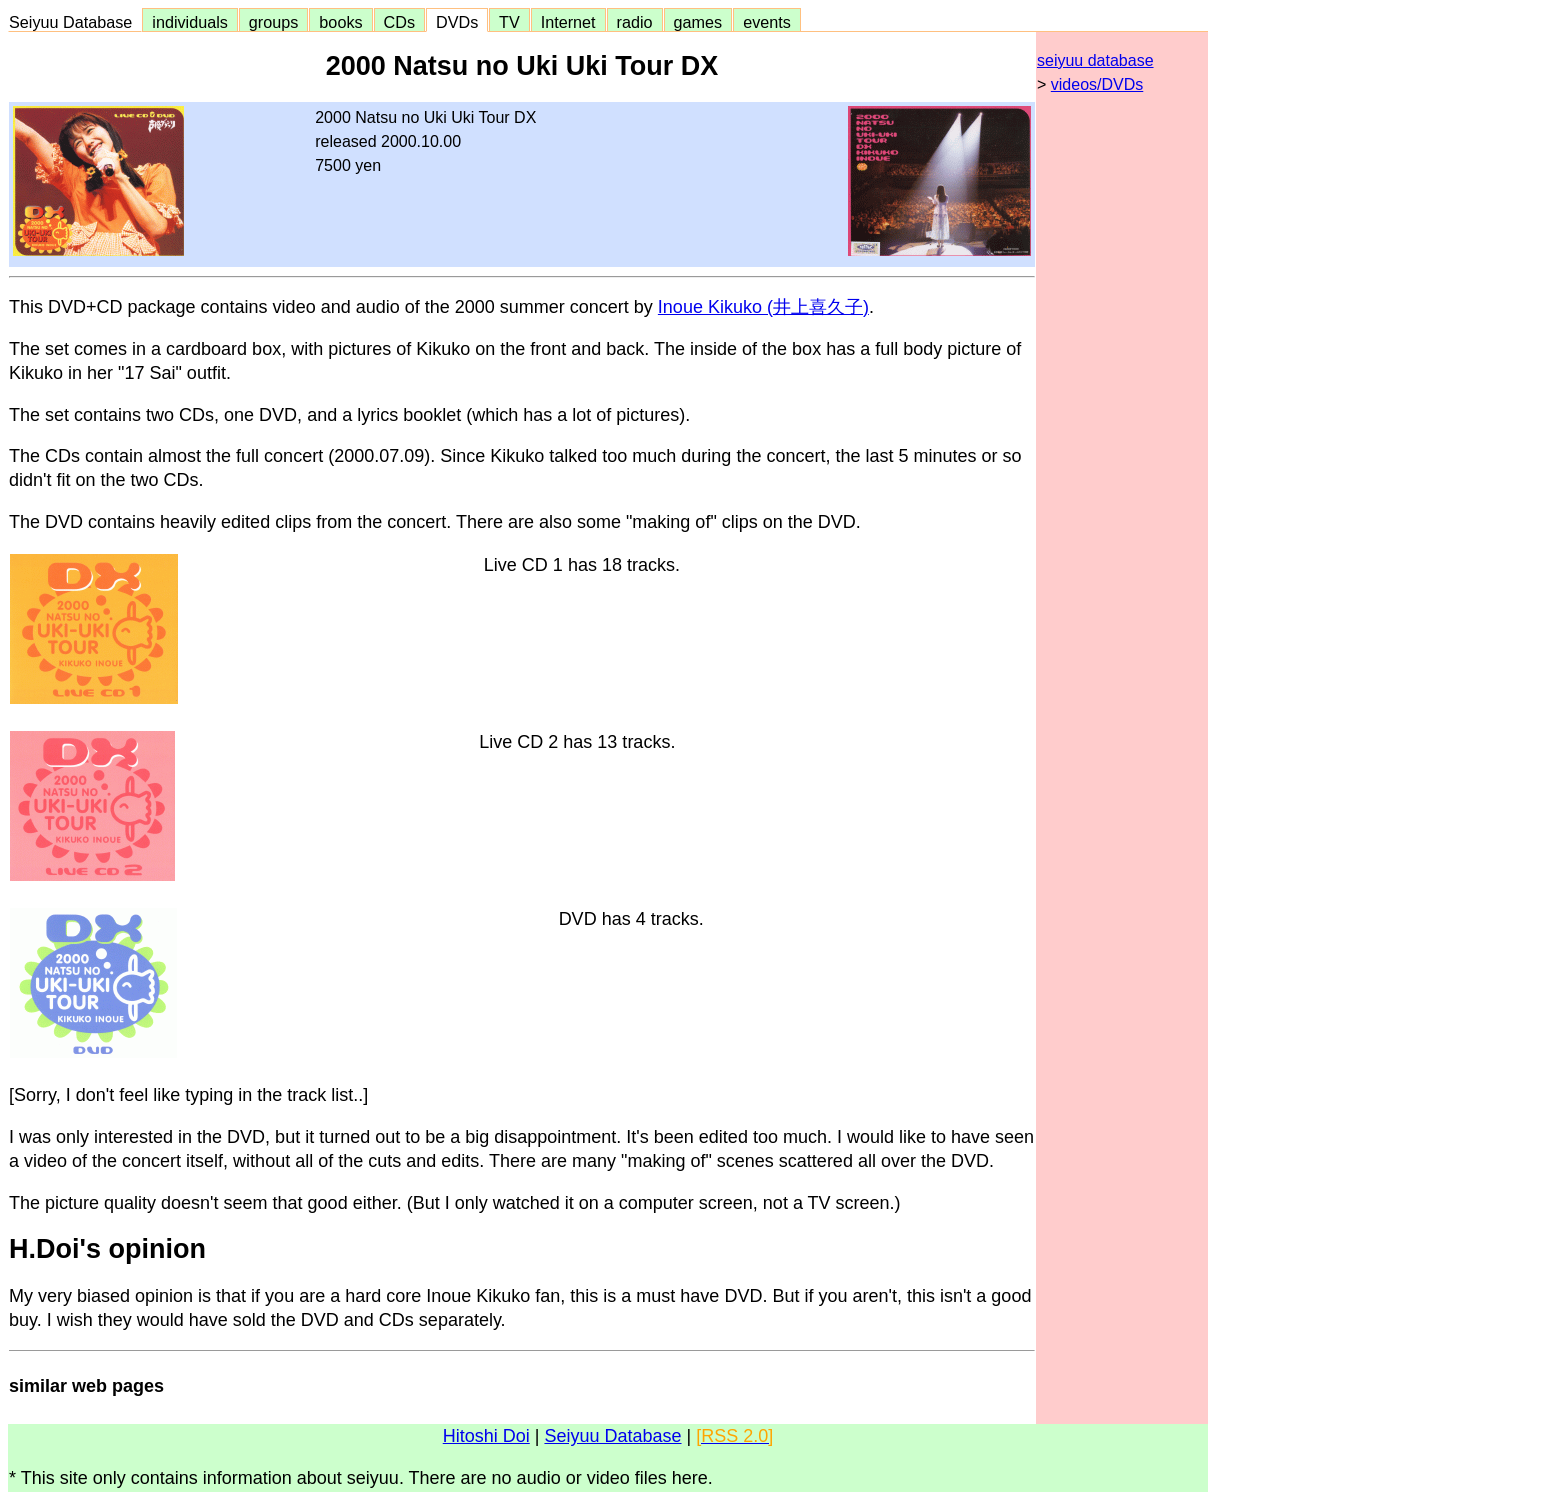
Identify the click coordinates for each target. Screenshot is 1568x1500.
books (340, 22)
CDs (399, 22)
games (698, 22)
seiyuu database (1095, 60)
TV (509, 22)
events (767, 22)
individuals (190, 22)
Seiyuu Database (75, 22)
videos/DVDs (1097, 84)
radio (635, 22)
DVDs (457, 22)
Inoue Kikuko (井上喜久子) (763, 307)
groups (274, 22)
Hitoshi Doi (486, 1436)
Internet (568, 22)
